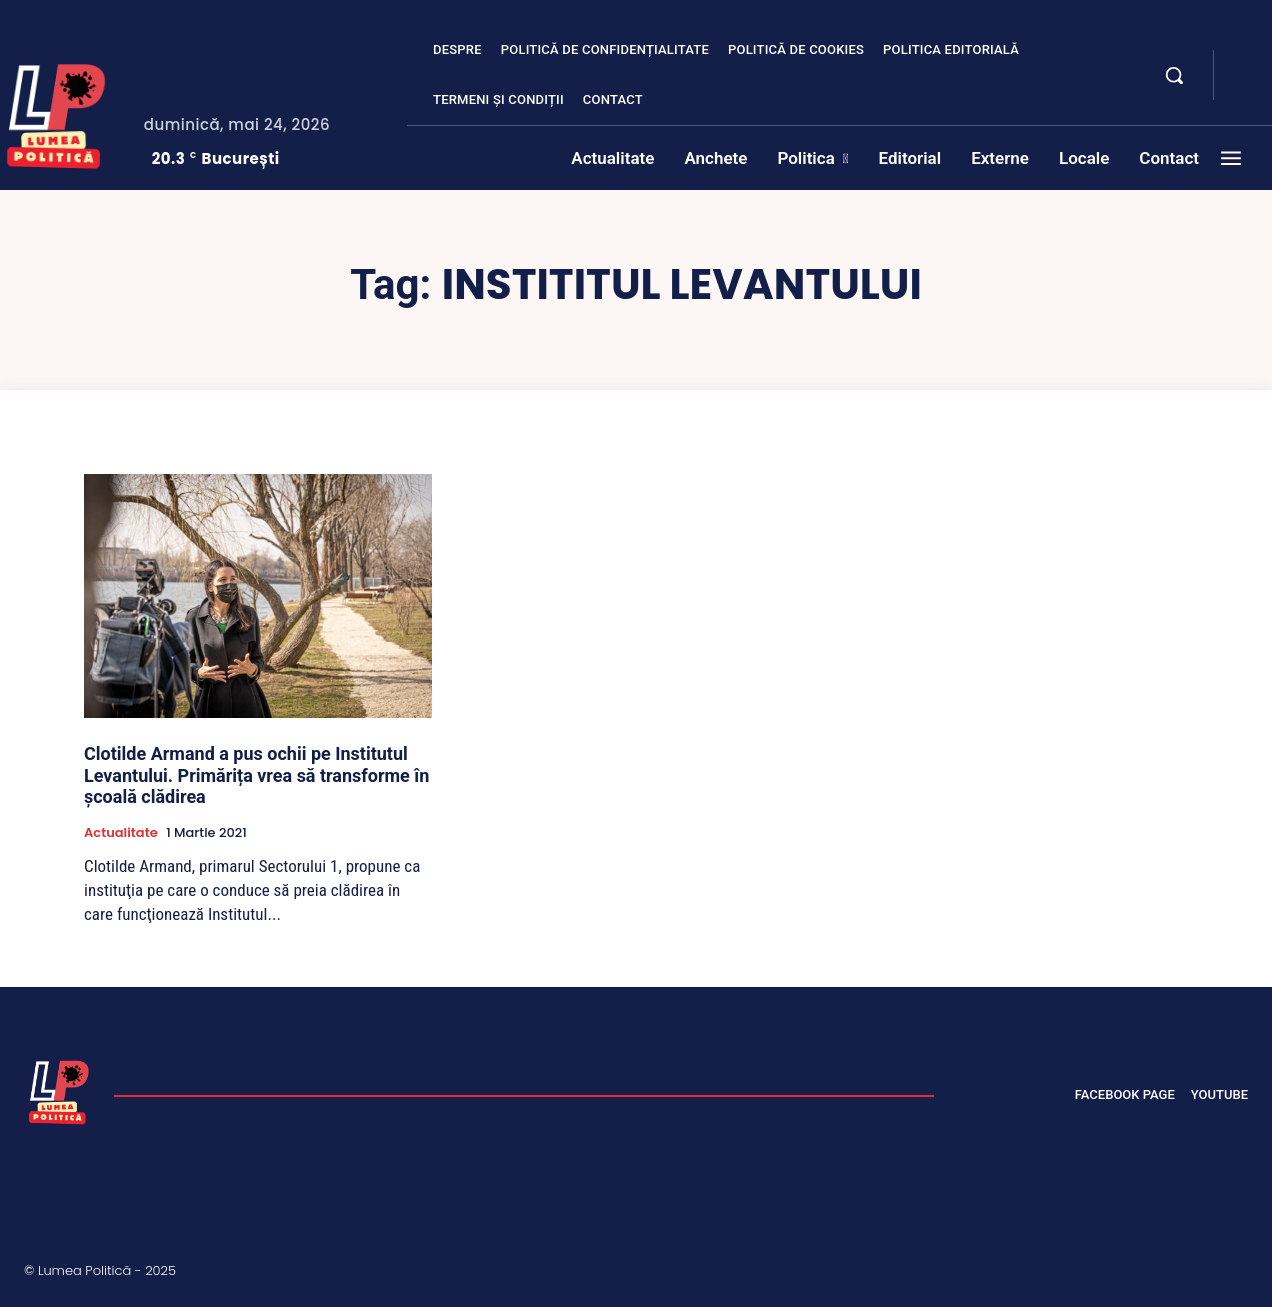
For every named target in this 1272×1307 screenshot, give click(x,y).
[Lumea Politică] (59, 1090)
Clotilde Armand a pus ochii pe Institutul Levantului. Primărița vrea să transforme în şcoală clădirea (256, 775)
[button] (1174, 75)
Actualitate (121, 833)
